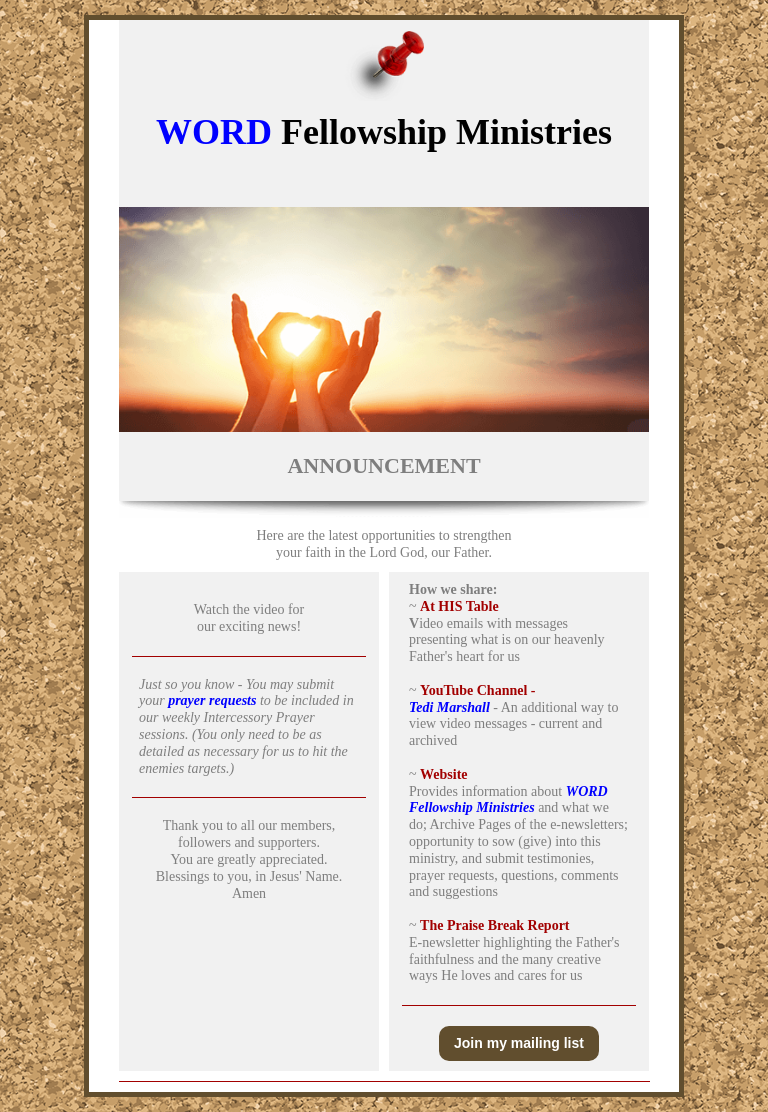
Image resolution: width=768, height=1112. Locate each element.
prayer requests (212, 700)
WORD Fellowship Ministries (508, 800)
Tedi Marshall (449, 707)
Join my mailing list (519, 1043)
